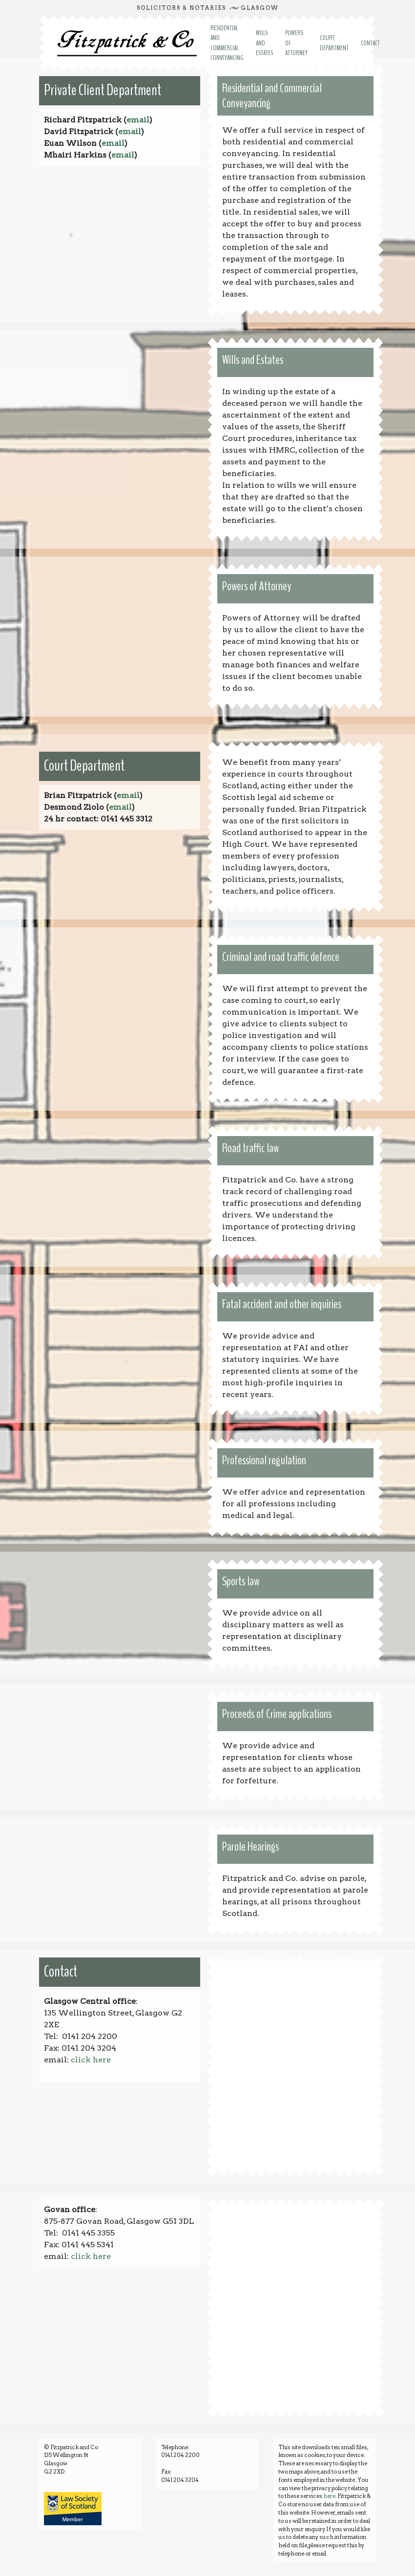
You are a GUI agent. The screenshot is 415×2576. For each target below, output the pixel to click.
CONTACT (370, 43)
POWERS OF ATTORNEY (296, 43)
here (329, 2496)
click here (91, 2059)
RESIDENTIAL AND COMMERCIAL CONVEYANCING (227, 43)
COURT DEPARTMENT (334, 43)
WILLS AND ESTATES (264, 43)
